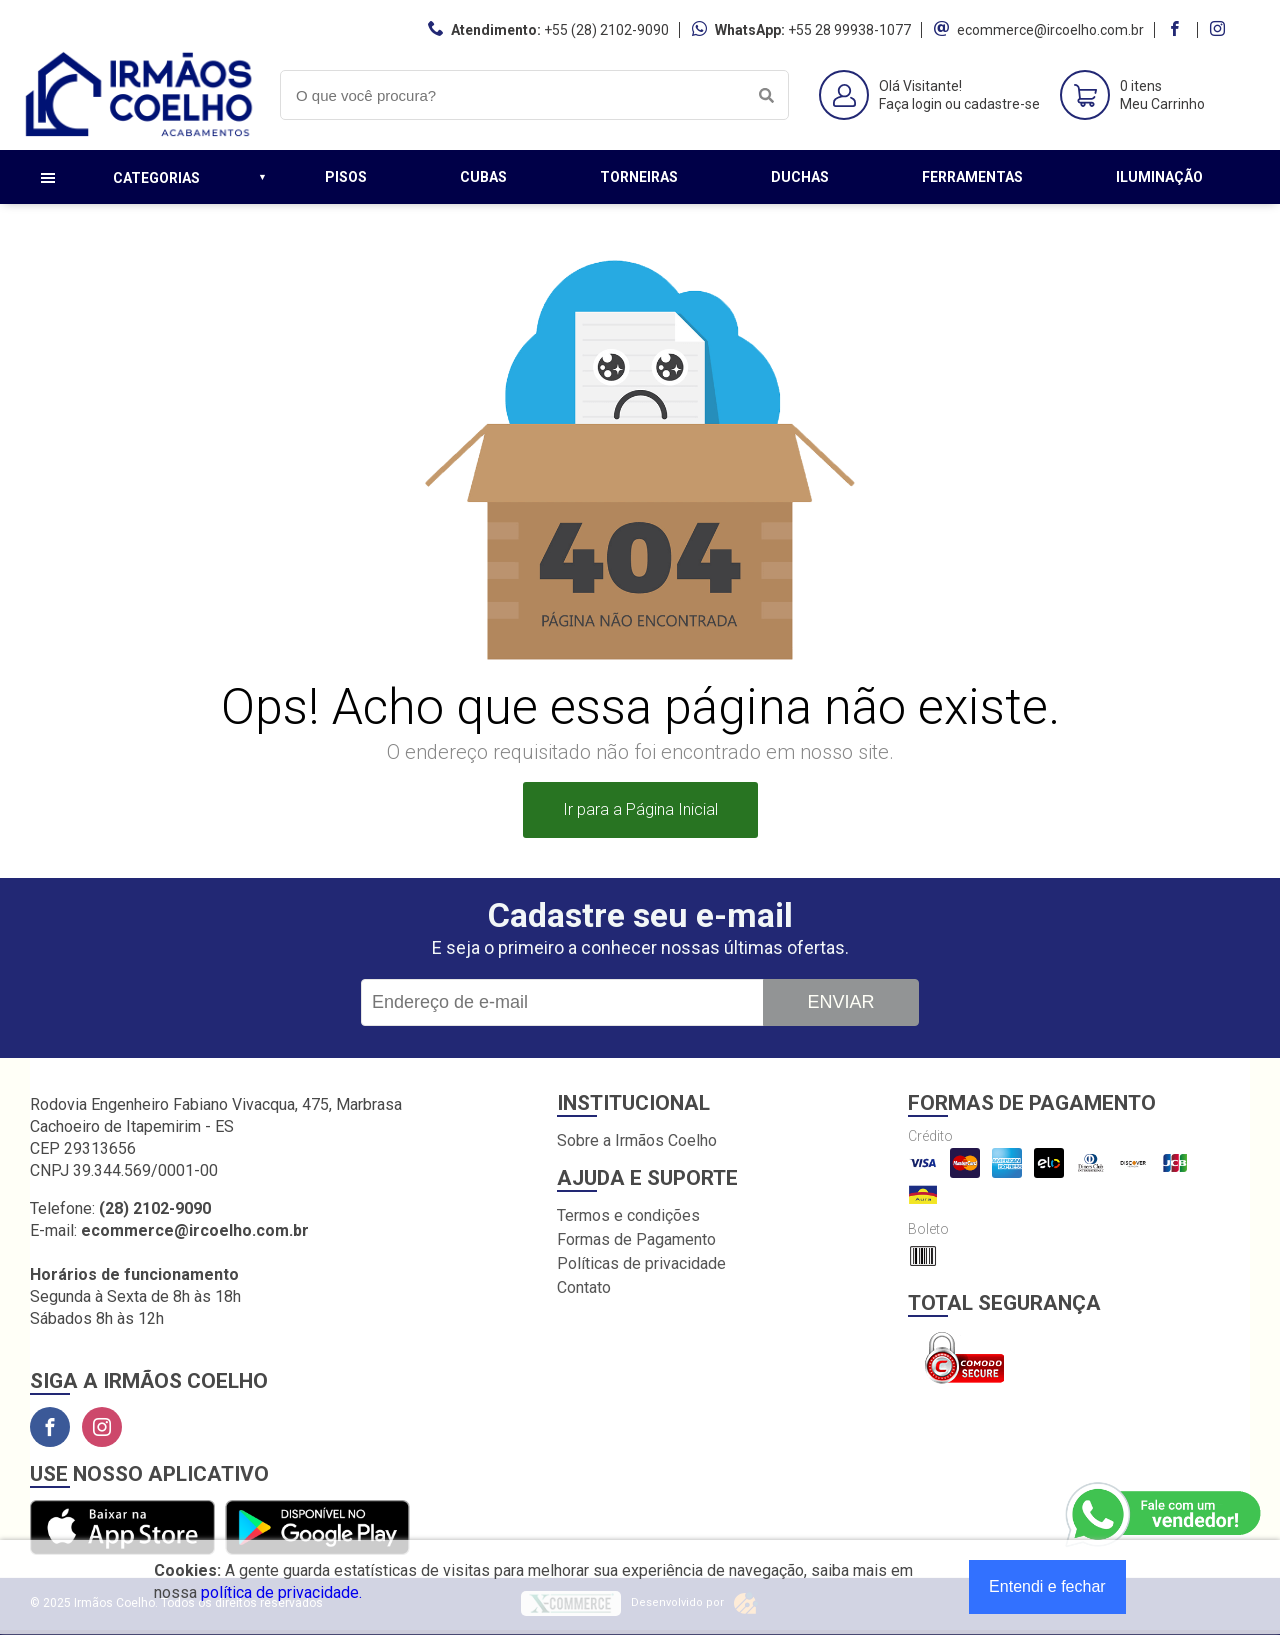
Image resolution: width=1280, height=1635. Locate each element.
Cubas (483, 177)
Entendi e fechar (1047, 1586)
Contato (584, 1287)
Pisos (346, 177)
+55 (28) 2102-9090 (606, 30)
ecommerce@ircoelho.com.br (1050, 30)
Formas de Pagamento (636, 1239)
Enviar (840, 1002)
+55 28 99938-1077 (849, 30)
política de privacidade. (281, 1592)
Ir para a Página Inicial (640, 809)
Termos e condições (628, 1215)
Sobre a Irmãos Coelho (637, 1140)
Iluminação (1159, 177)
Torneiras (639, 177)
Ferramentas (972, 177)
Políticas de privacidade (641, 1263)
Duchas (800, 177)
